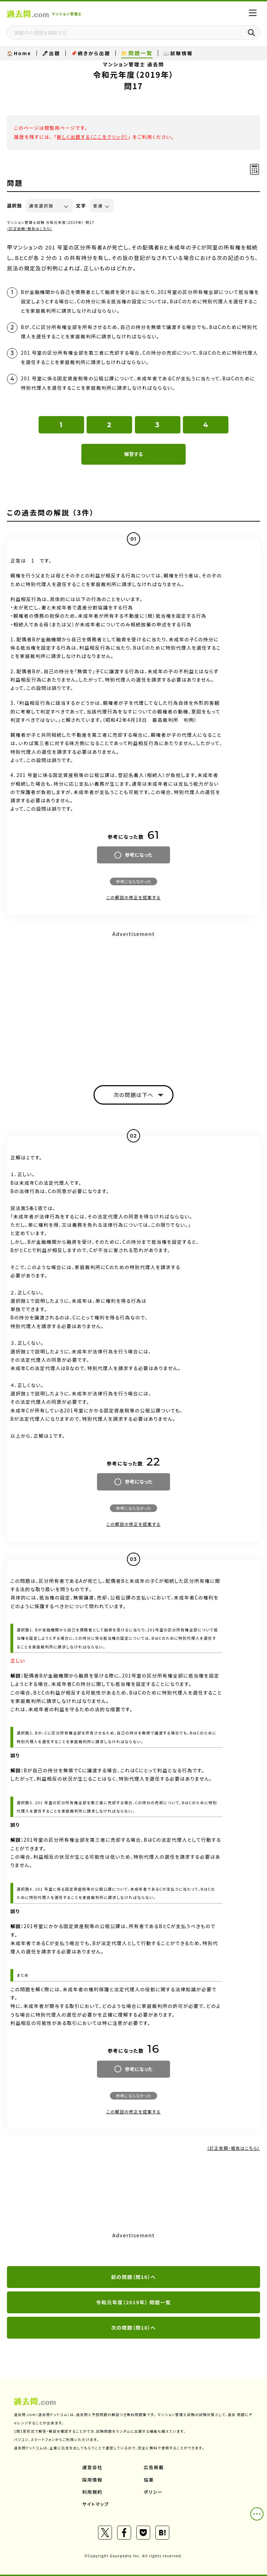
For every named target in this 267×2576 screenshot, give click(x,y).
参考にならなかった (133, 881)
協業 (149, 2479)
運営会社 (92, 2467)
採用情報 (92, 2479)
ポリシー (153, 2492)
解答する (133, 453)
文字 (81, 205)
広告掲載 (154, 2467)
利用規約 (92, 2492)
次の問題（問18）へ (133, 2327)
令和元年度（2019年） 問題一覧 (133, 2302)
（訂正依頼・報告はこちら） (29, 228)
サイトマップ (95, 2504)
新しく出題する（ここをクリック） (92, 136)
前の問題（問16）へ (133, 2276)
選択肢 (14, 205)
